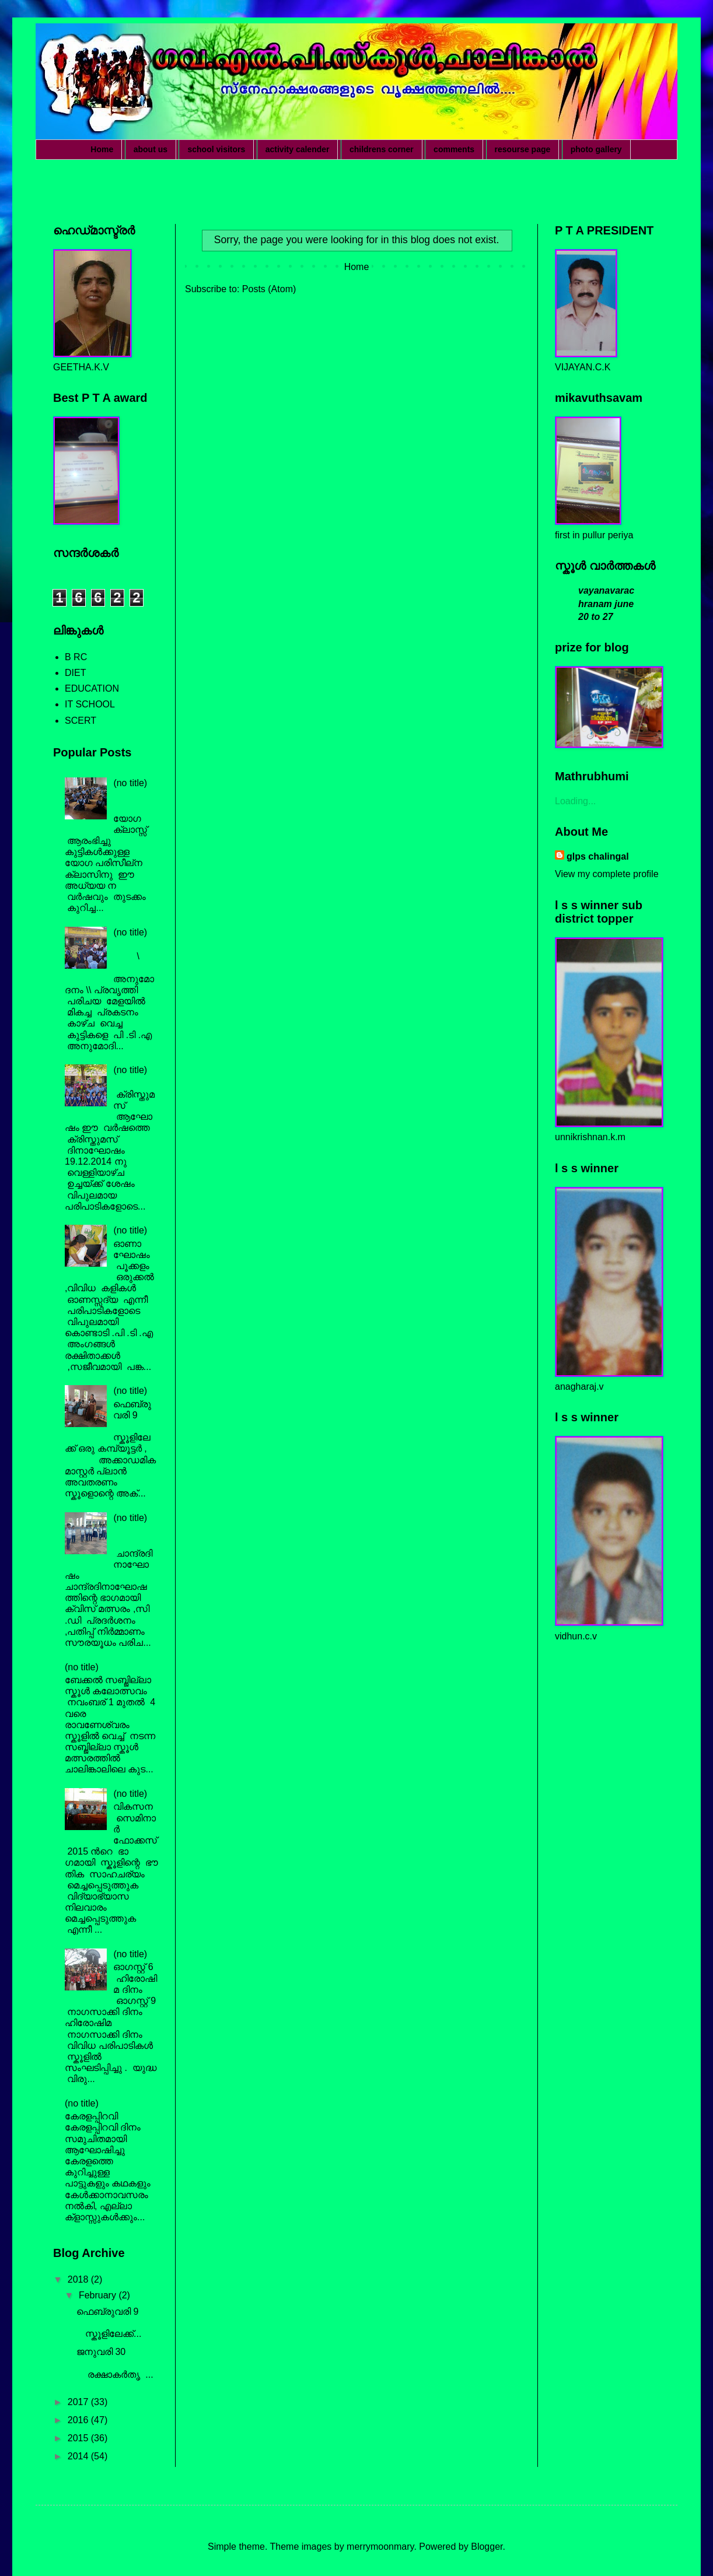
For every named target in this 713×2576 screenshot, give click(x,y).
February (98, 2295)
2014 (79, 2456)
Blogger (486, 2547)
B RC (76, 657)
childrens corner (381, 149)
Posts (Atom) (269, 289)
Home (101, 149)
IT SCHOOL (90, 704)
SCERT (80, 721)
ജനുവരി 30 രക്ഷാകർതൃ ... (115, 2363)
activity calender (297, 149)
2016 (79, 2420)
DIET (75, 673)
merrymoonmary (380, 2547)
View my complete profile (607, 874)
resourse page (523, 149)
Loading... (575, 801)
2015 (79, 2438)
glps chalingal (598, 856)
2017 (79, 2402)
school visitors (216, 149)
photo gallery (596, 149)
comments (454, 149)
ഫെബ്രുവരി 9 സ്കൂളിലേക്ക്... (116, 2323)
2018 (79, 2279)
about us (150, 149)
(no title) (130, 783)
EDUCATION (92, 688)
